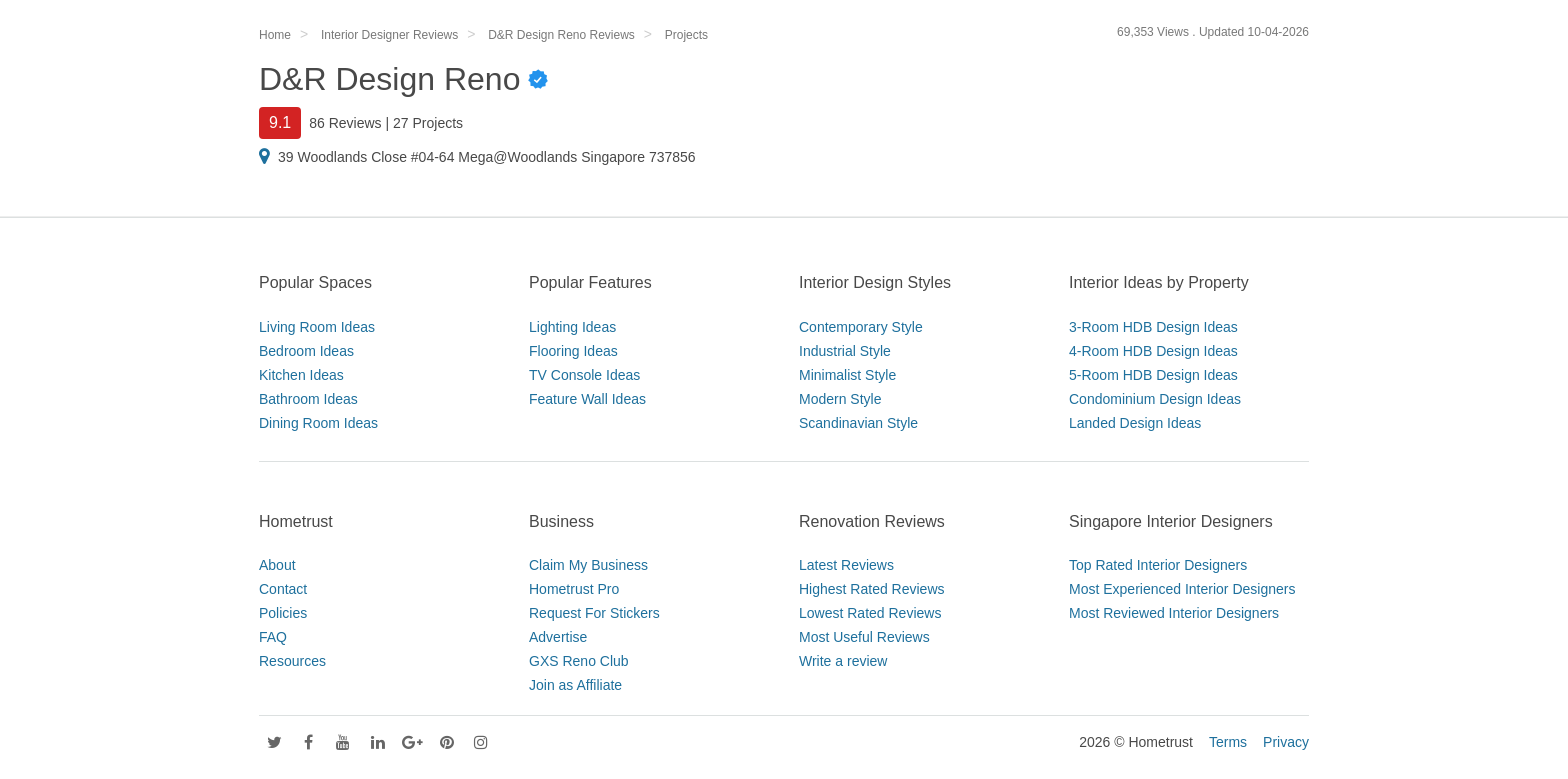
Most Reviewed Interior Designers (1174, 613)
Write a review (843, 661)
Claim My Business (588, 565)
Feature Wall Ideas (587, 399)
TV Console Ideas (584, 375)
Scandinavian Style (858, 423)
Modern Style (840, 399)
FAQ (273, 637)
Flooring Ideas (573, 351)
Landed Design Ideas (1135, 423)
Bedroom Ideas (306, 351)
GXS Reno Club (579, 661)
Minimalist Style (847, 375)
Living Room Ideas (317, 327)
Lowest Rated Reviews (870, 613)
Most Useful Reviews (864, 637)
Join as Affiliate (575, 685)
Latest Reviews (846, 565)
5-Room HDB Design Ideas (1153, 375)
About (277, 565)
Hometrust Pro (574, 589)
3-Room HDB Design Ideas (1153, 327)
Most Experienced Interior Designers (1182, 589)
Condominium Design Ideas (1155, 399)
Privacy (1286, 742)
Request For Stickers (594, 613)
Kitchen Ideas (301, 375)
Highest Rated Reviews (872, 589)
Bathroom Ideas (308, 399)
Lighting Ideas (572, 327)
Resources (292, 661)
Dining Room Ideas (318, 423)
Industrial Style (845, 351)
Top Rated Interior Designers (1158, 565)
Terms (1228, 742)
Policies (283, 613)
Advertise (558, 637)
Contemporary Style (861, 327)
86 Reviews (345, 123)
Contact (283, 589)
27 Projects (428, 123)
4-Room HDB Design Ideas (1153, 351)
